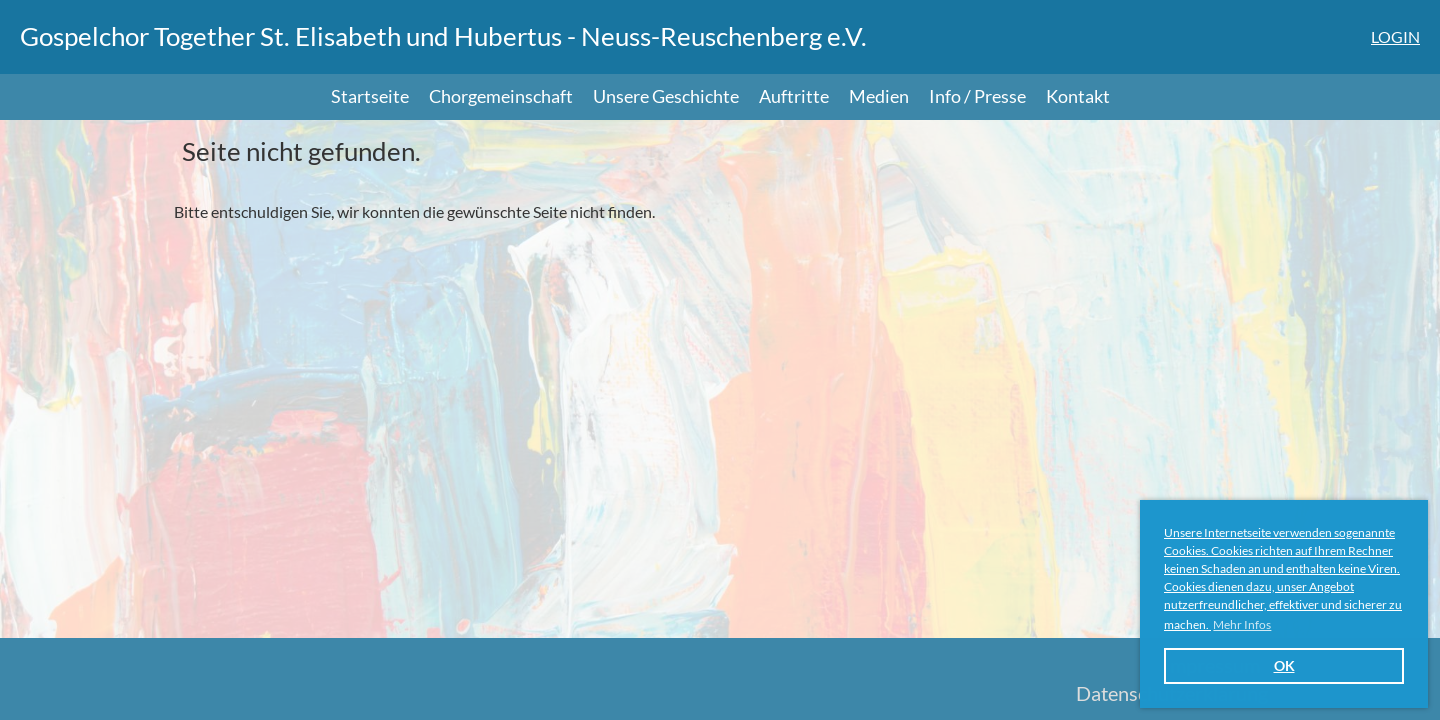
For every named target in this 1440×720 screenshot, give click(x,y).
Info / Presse (977, 96)
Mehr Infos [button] (1242, 624)
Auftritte (794, 96)
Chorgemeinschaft (501, 96)
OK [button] (1284, 665)
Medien (879, 96)
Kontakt (1078, 96)
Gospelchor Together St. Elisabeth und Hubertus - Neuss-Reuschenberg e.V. (443, 36)
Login (1395, 36)
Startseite (370, 96)
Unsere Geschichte (666, 96)
